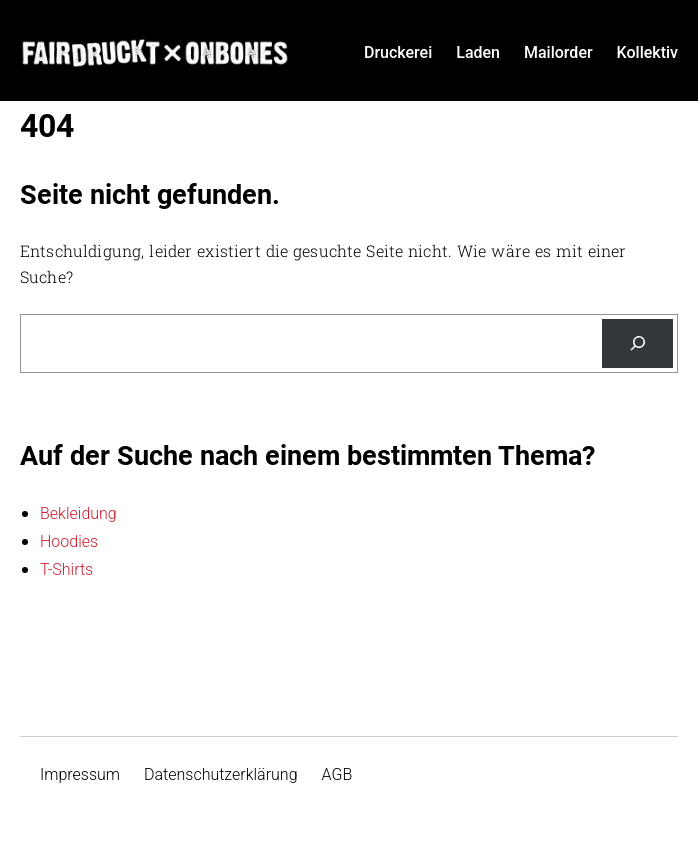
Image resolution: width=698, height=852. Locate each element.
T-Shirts (66, 569)
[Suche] (637, 343)
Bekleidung (78, 513)
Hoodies (69, 541)
